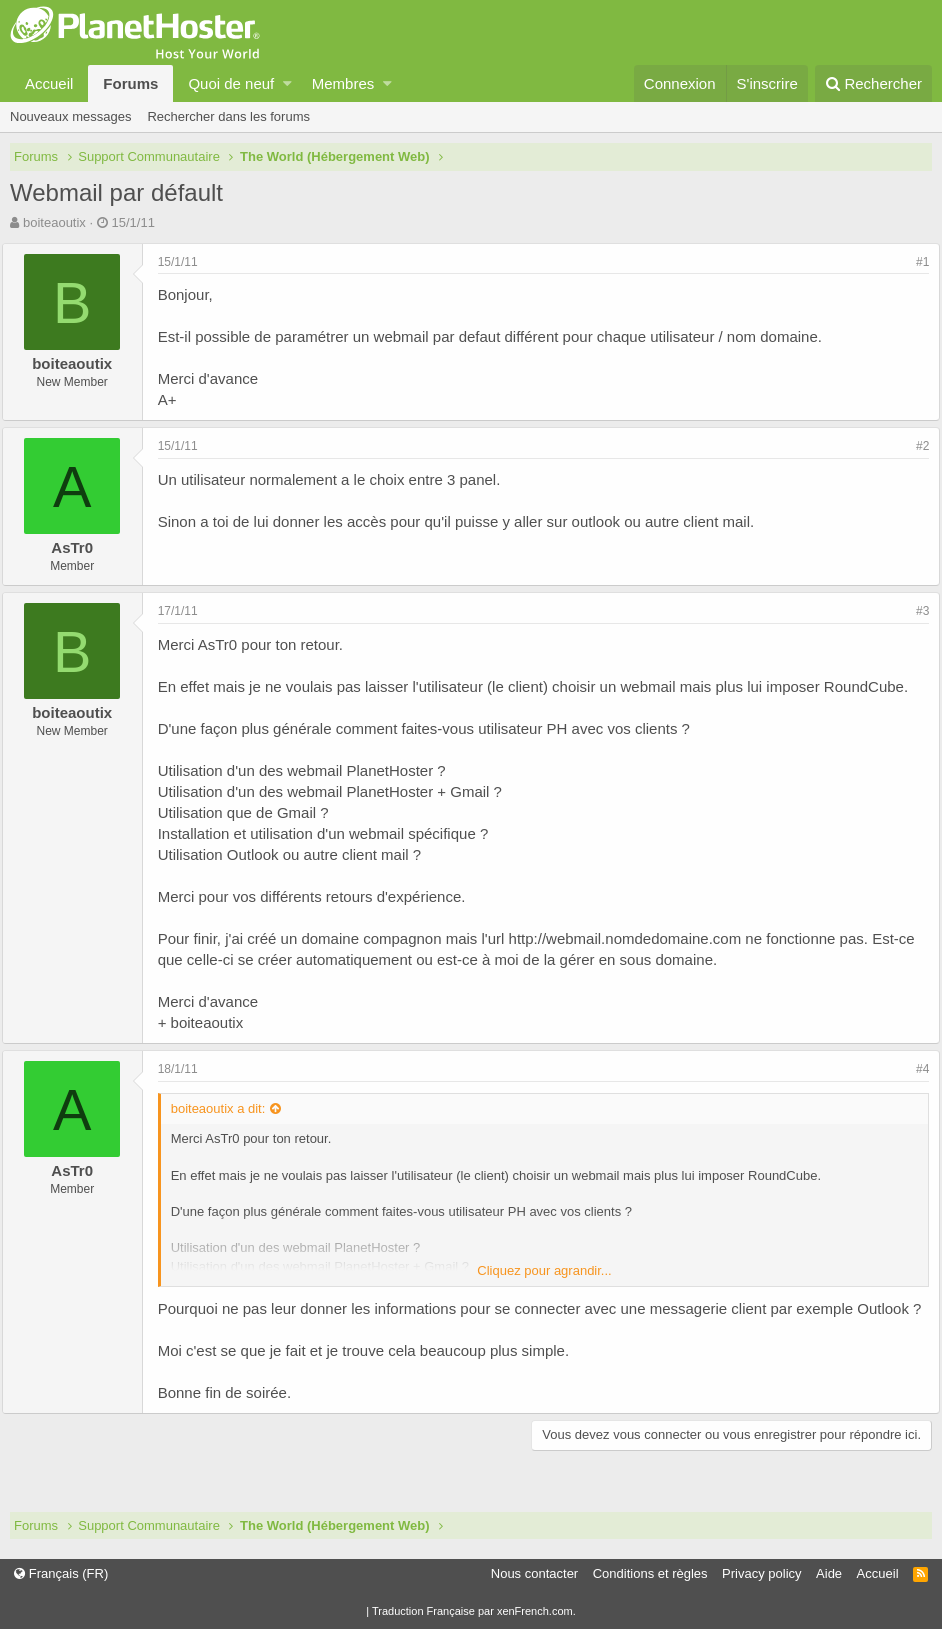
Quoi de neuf (231, 83)
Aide (829, 1573)
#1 (914, 262)
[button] (287, 83)
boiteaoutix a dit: (226, 1108)
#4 (914, 1069)
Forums (130, 83)
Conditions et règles (650, 1573)
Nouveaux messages (70, 116)
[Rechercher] (873, 83)
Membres (343, 83)
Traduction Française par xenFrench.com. (474, 1611)
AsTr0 (81, 547)
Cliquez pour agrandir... (544, 1270)
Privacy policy (761, 1573)
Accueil (49, 83)
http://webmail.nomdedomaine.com (633, 938)
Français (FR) (61, 1573)
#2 (914, 446)
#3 (914, 611)
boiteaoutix (54, 222)
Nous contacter (534, 1573)
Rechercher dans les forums (228, 116)
